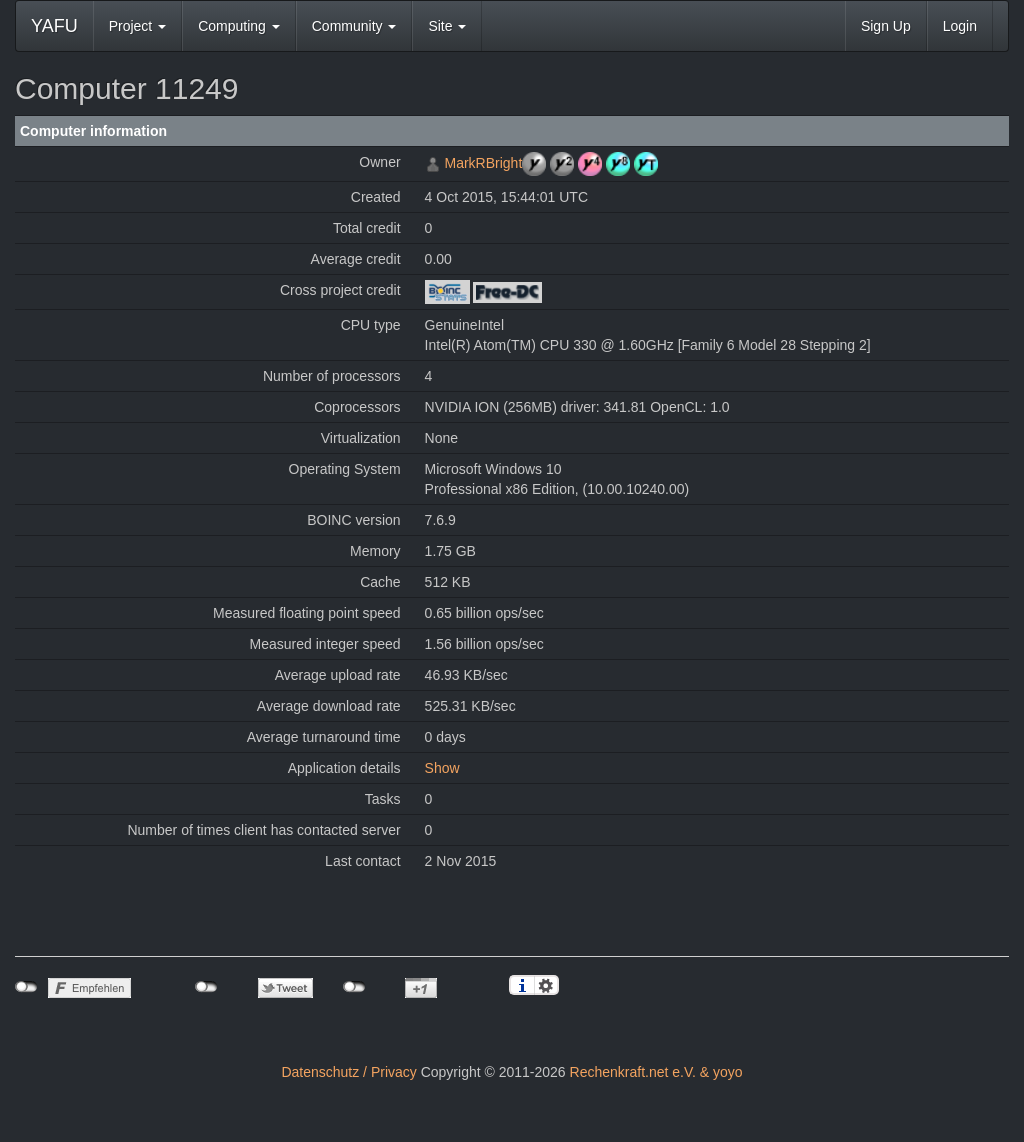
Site (447, 26)
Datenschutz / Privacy (348, 1072)
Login (960, 26)
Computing (239, 26)
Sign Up (886, 26)
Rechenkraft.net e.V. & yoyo (656, 1072)
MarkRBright (483, 163)
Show (442, 768)
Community (354, 26)
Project (137, 26)
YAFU (54, 26)
